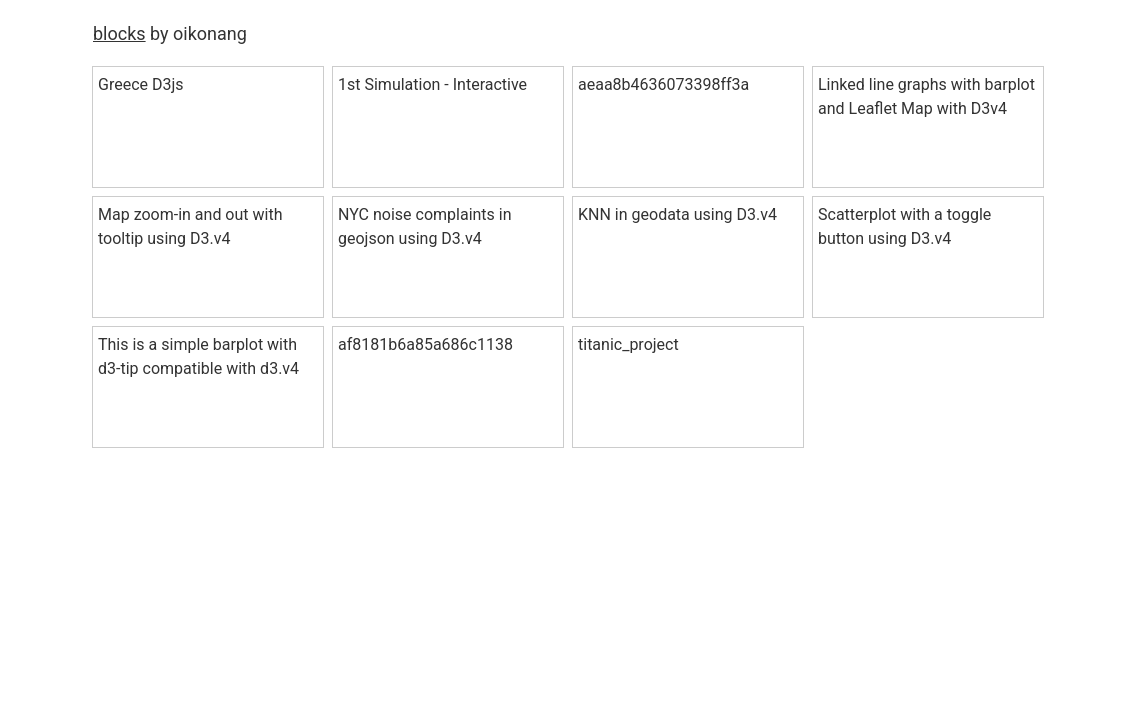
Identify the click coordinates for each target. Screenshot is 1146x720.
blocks (119, 33)
